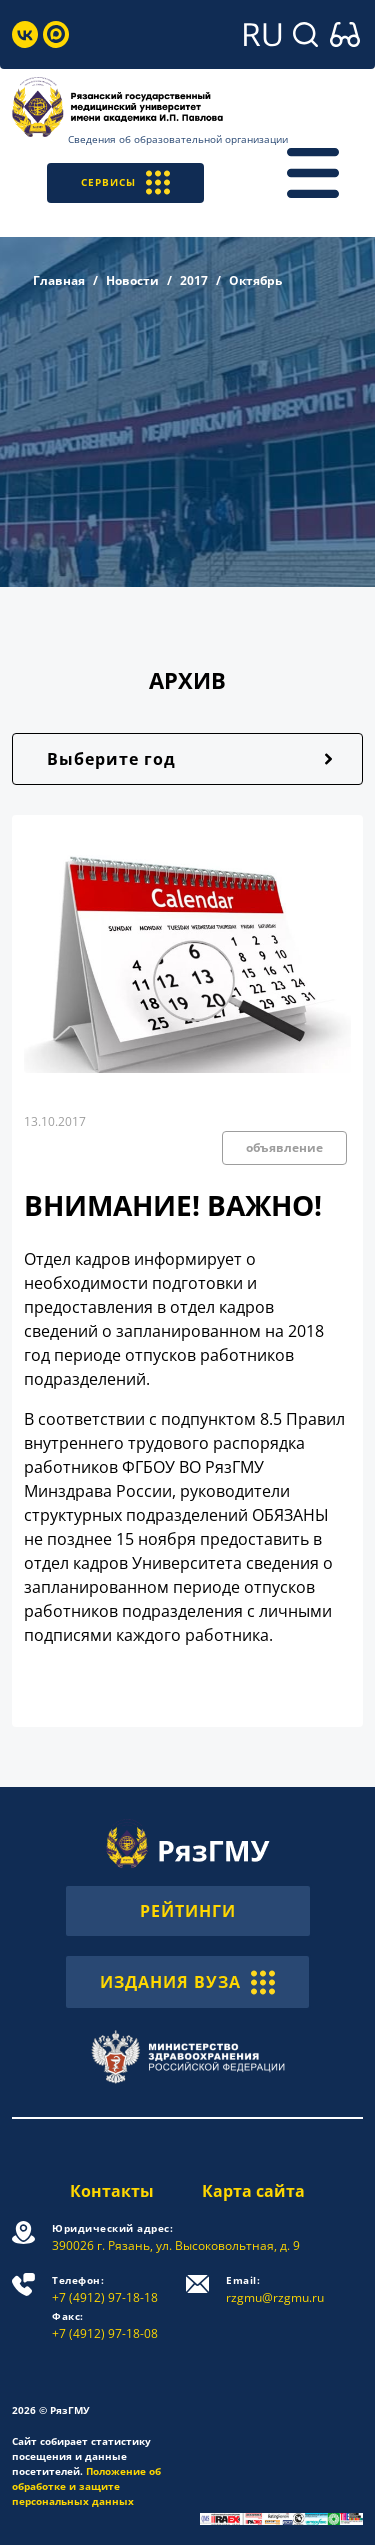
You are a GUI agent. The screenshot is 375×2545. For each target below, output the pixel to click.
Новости (132, 280)
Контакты (112, 2191)
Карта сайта (253, 2191)
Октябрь (255, 280)
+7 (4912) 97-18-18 (105, 2289)
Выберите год (111, 759)
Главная (59, 280)
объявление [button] (284, 1147)
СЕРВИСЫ (125, 182)
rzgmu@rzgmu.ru (275, 2289)
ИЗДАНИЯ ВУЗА (187, 1982)
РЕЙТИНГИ (188, 1911)
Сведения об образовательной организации (178, 139)
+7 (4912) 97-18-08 (105, 2325)
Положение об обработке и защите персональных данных (86, 2486)
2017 (194, 280)
